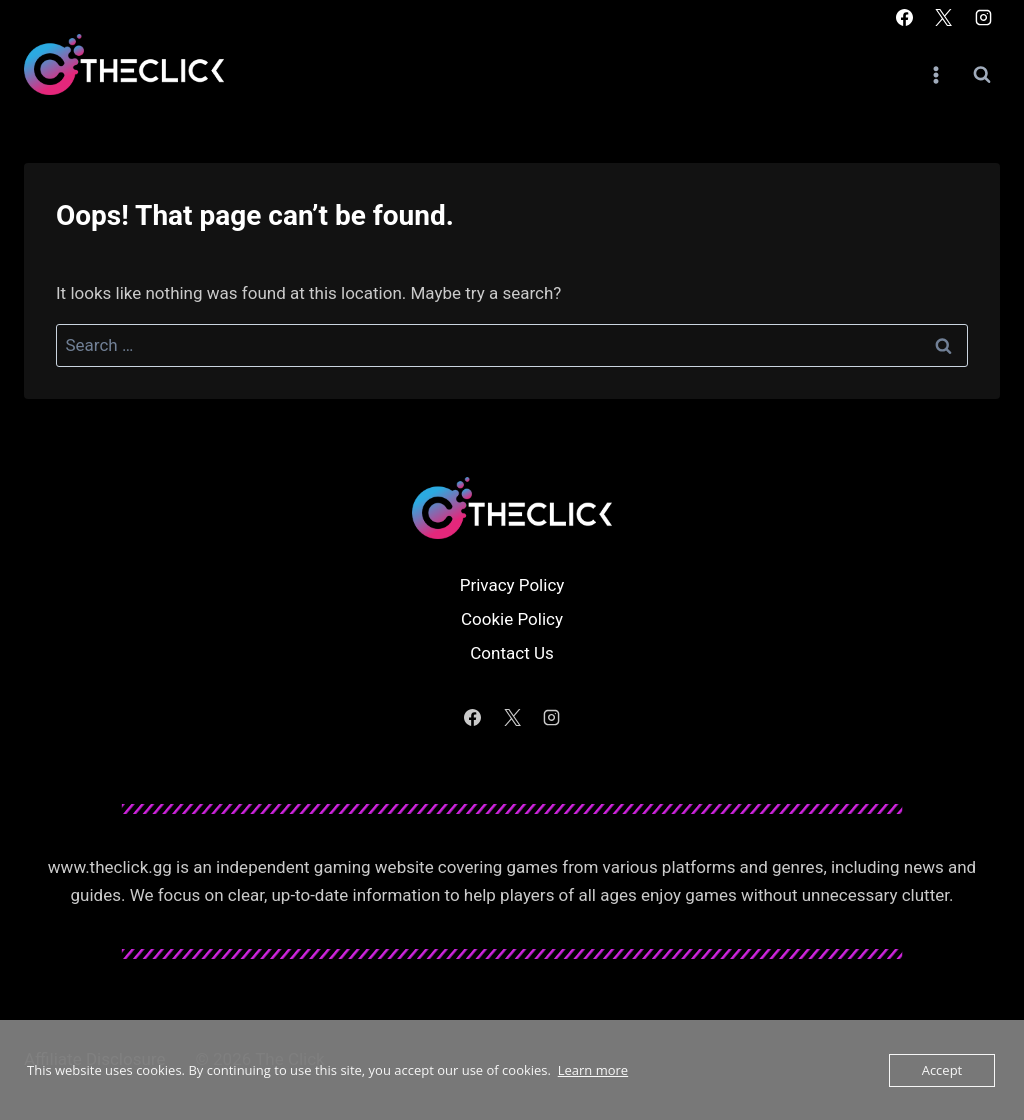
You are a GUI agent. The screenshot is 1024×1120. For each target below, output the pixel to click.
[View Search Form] (982, 75)
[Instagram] (983, 17)
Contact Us (511, 653)
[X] (944, 17)
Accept (942, 1070)
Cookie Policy (512, 619)
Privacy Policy (512, 585)
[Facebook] (905, 17)
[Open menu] (935, 74)
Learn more (593, 1070)
